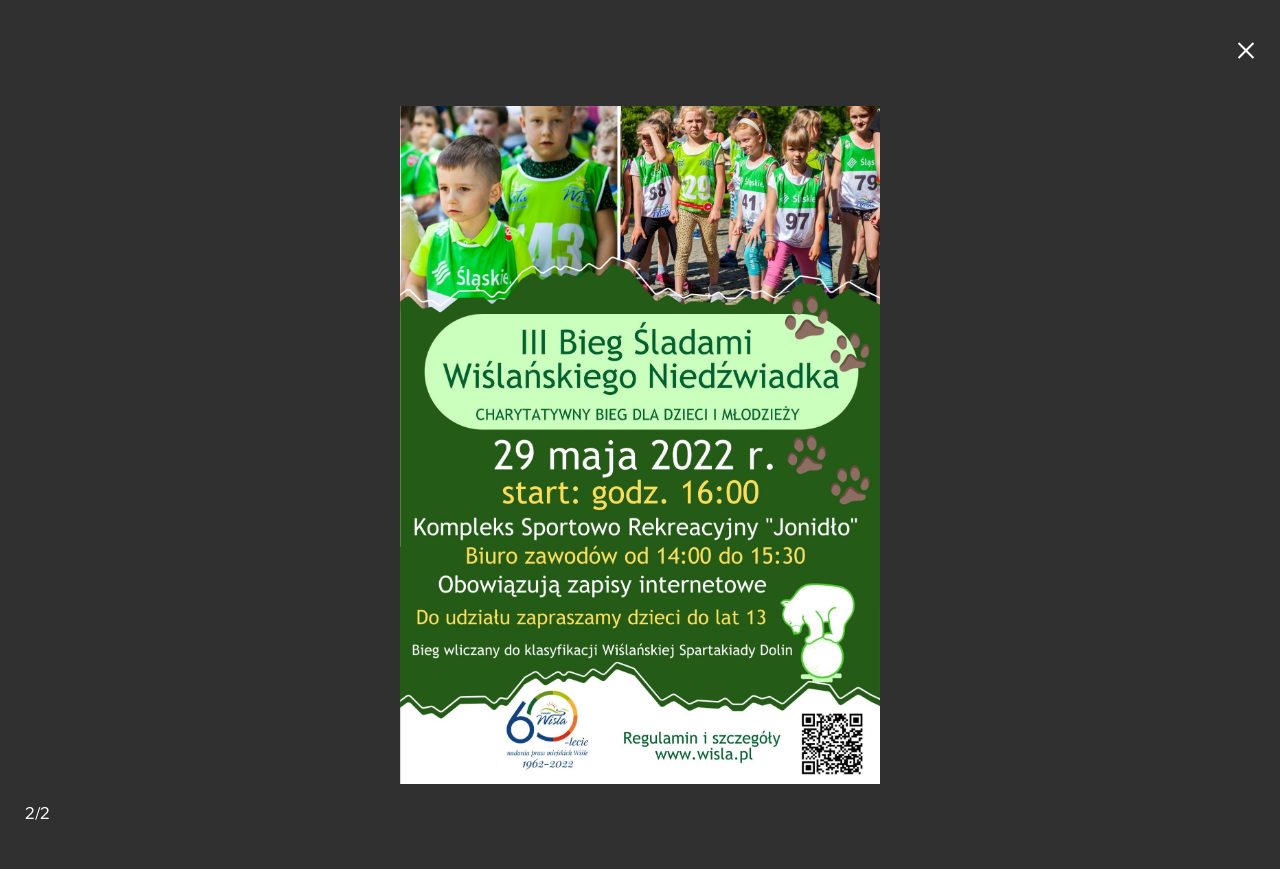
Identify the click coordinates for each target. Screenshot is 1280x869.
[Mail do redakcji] (1245, 814)
